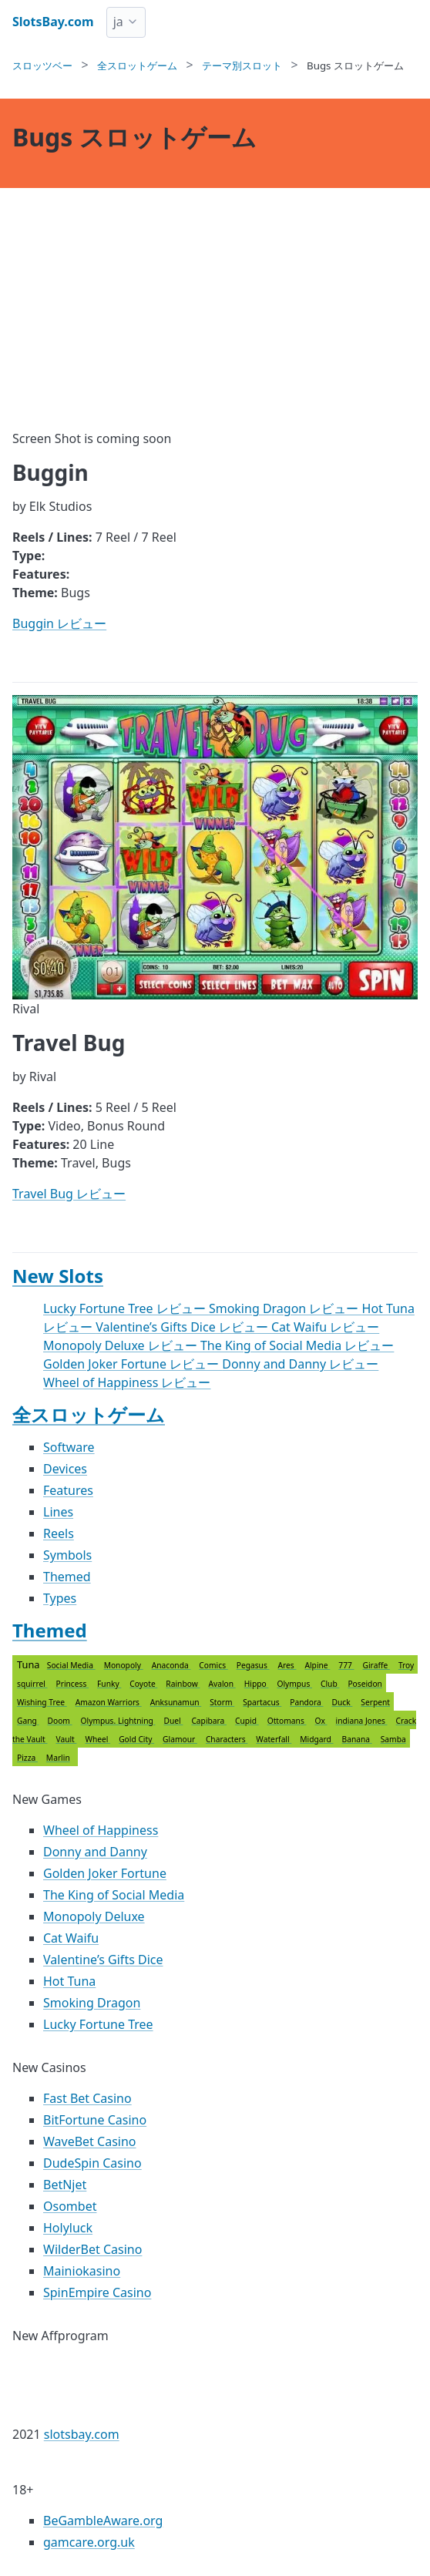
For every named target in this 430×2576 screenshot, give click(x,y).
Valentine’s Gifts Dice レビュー (183, 1326)
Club (330, 1683)
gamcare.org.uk (89, 2542)
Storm (222, 1702)
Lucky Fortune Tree (98, 2024)
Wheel (97, 1739)
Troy (406, 1665)
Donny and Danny (95, 1851)
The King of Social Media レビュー (297, 1345)
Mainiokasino (81, 2270)
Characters (226, 1739)
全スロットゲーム (88, 1414)
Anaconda (171, 1665)
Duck (341, 1702)
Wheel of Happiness (100, 1830)
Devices (65, 1468)
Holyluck (67, 2227)
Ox (320, 1720)
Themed (67, 1576)
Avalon (221, 1683)
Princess (72, 1683)
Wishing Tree (42, 1702)
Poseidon (365, 1683)
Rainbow (183, 1683)
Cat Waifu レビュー (325, 1326)
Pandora (306, 1702)
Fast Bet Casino (87, 2098)
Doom (59, 1720)
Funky (109, 1683)
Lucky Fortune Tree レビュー (126, 1308)
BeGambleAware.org (103, 2520)
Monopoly (123, 1665)
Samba (393, 1739)
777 (346, 1665)
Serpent (375, 1702)
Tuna (215, 1711)
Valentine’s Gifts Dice (103, 1959)
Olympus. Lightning (118, 1720)
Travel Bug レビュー (69, 1193)
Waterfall (273, 1739)
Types (59, 1598)
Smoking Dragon (91, 2002)
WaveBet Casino (89, 2141)
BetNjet (64, 2184)
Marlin (58, 1757)
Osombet (69, 2206)
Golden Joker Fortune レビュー (132, 1363)
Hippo (256, 1683)
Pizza (27, 1757)
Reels (58, 1533)
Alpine (317, 1665)
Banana (357, 1739)
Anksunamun (176, 1702)
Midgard (316, 1739)
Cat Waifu (71, 1937)
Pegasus (253, 1665)
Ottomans (287, 1720)
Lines (58, 1511)
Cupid (247, 1720)
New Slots (57, 1275)
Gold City (136, 1739)
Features (68, 1490)
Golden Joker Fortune (104, 1873)
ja (118, 21)
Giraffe (376, 1665)
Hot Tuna (69, 1981)
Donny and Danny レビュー (300, 1363)
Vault (65, 1739)
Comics (213, 1665)
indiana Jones (362, 1720)
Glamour (180, 1739)
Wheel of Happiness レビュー (127, 1382)
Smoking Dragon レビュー (285, 1308)
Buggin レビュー (59, 623)
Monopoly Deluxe (94, 1916)
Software (69, 1447)
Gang (28, 1720)
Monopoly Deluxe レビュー (121, 1345)
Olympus (294, 1683)
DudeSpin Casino (92, 2163)
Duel (173, 1720)
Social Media (71, 1665)
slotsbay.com (81, 2434)
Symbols (67, 1555)
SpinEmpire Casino (97, 2292)
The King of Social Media (113, 1894)
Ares (287, 1665)
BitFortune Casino (94, 2119)
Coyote (143, 1683)
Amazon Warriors (109, 1702)
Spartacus (262, 1702)
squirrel (32, 1683)
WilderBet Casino (92, 2249)
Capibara (209, 1720)
